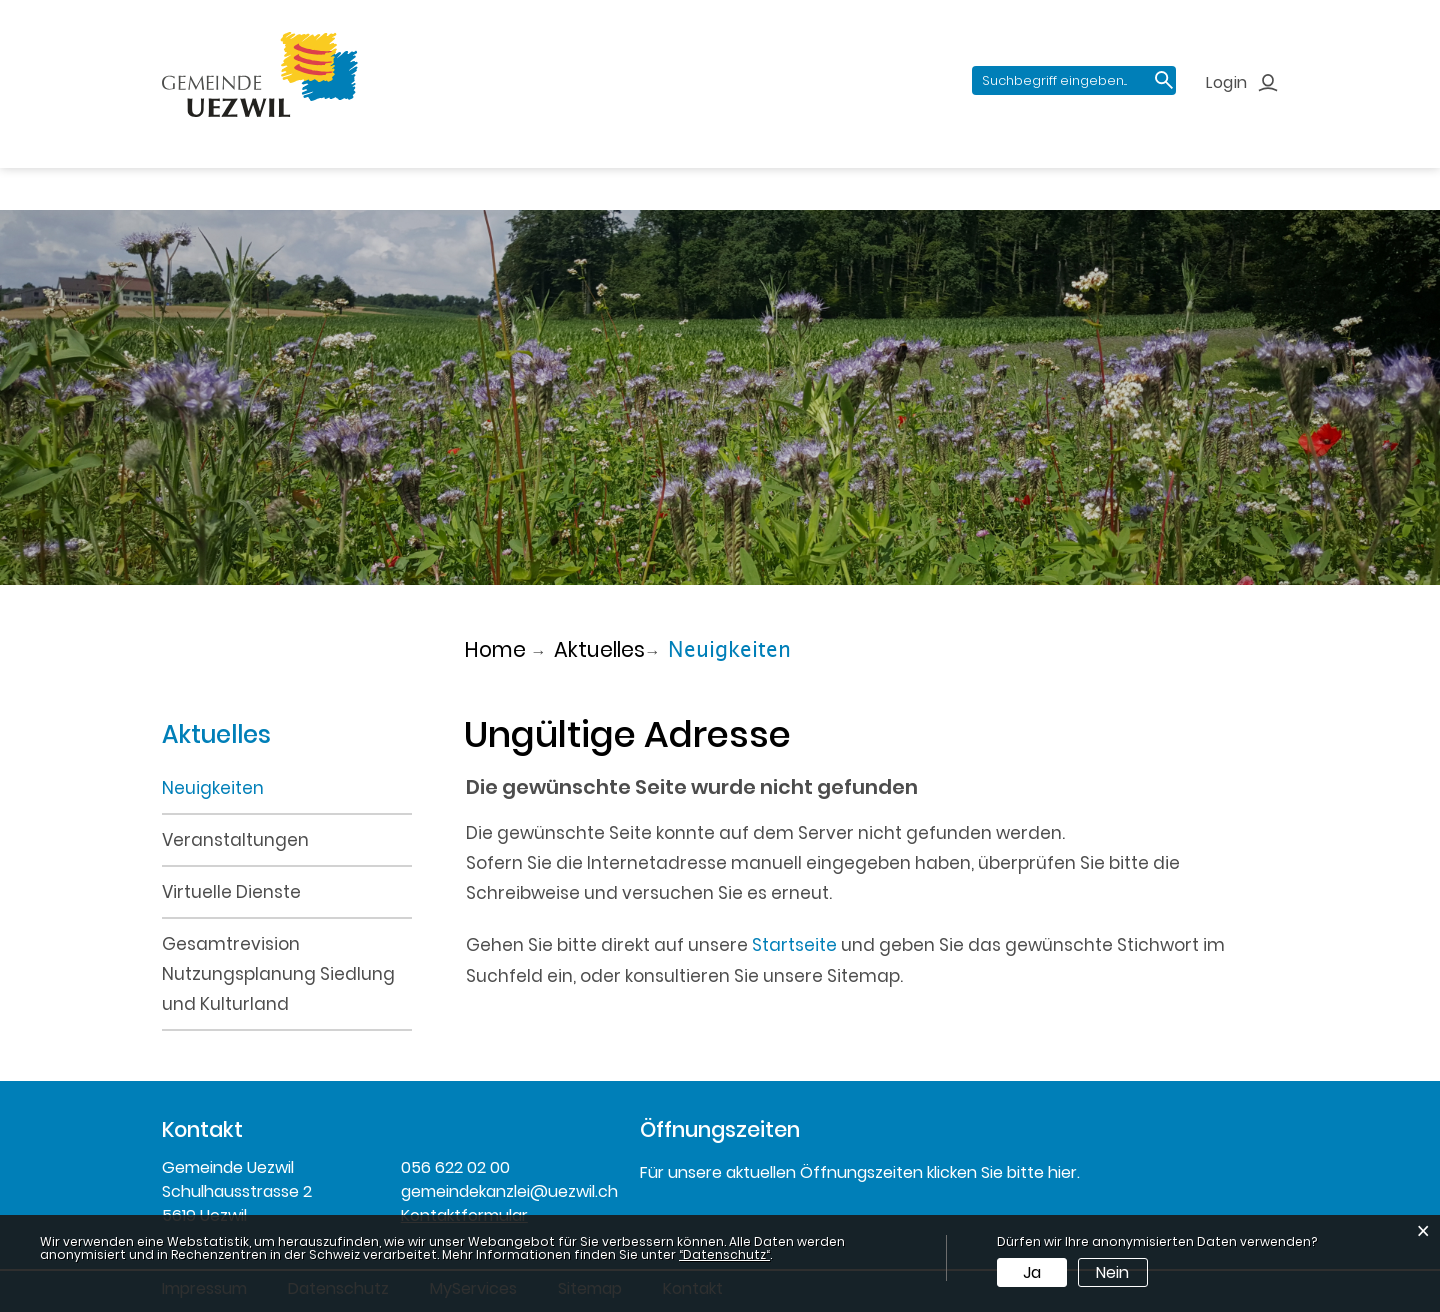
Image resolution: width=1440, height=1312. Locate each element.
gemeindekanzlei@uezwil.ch (505, 1191)
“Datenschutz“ (724, 1254)
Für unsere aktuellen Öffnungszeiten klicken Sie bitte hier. (860, 1172)
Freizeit (752, 170)
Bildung (651, 170)
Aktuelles (203, 170)
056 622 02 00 (455, 1167)
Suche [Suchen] (1165, 81)
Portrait (315, 170)
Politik (410, 170)
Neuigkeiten (271, 786)
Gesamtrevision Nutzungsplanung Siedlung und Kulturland (278, 974)
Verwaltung (526, 170)
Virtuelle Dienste (231, 892)
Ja (1032, 1272)
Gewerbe (862, 170)
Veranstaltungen (235, 840)
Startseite (794, 945)
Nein (1112, 1272)
